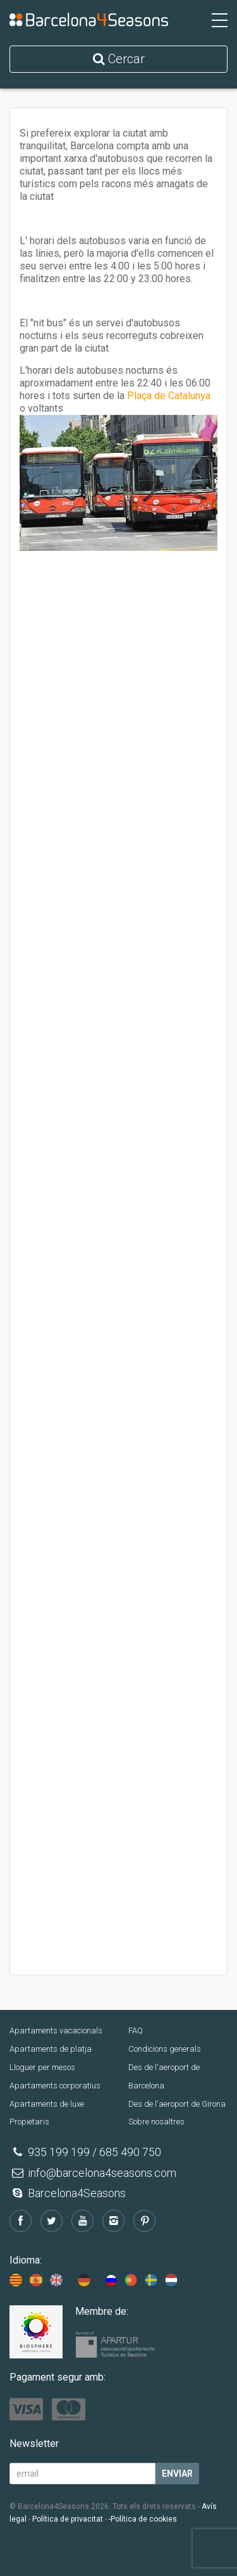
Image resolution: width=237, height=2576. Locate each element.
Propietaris (29, 2121)
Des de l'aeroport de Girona (177, 2104)
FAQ (135, 2030)
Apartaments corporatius (54, 2085)
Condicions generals (164, 2049)
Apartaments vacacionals (55, 2030)
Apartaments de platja (50, 2049)
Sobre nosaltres (156, 2121)
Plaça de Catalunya (168, 396)
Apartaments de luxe (46, 2104)
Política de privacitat (67, 2519)
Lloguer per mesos (42, 2067)
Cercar (119, 58)
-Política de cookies (143, 2519)
